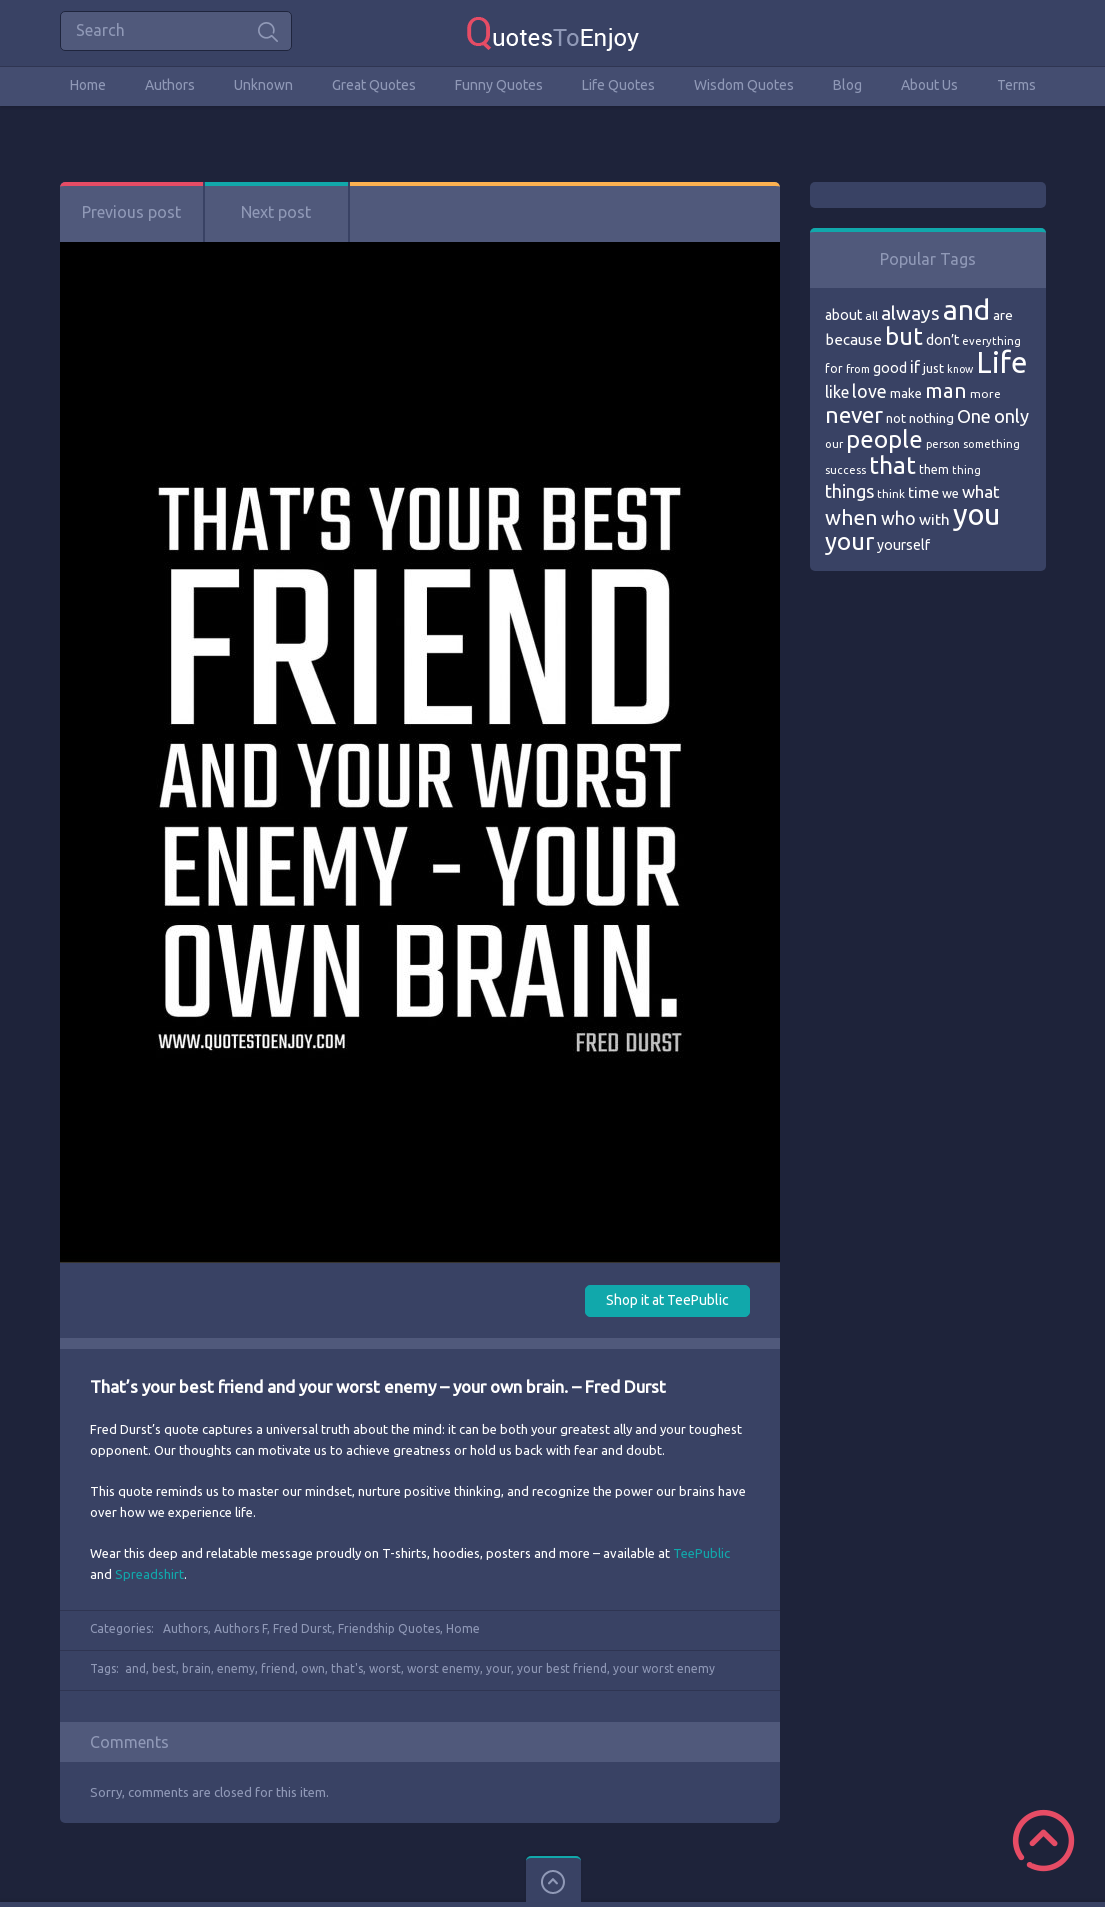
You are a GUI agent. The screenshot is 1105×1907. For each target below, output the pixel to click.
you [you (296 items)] (976, 514)
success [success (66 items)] (845, 470)
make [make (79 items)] (906, 393)
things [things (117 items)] (849, 491)
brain (196, 1668)
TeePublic (701, 1553)
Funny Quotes (499, 85)
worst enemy (443, 1668)
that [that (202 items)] (892, 465)
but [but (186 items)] (904, 336)
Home (88, 85)
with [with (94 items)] (934, 519)
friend (278, 1668)
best (164, 1668)
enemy (236, 1668)
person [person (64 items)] (943, 444)
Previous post (131, 212)
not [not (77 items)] (896, 418)
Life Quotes (618, 85)
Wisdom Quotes (744, 85)
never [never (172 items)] (854, 414)
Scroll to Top (1043, 1840)
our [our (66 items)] (834, 444)
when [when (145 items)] (851, 517)
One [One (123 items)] (974, 416)
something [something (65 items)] (991, 444)
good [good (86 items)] (890, 368)
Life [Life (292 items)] (1001, 362)
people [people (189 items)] (884, 439)
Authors (170, 85)
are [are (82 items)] (1003, 315)
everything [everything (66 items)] (991, 341)
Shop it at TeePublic (667, 1300)
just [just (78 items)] (933, 368)
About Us (929, 85)
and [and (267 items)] (966, 309)
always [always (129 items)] (910, 313)
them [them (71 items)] (934, 469)
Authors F (240, 1628)
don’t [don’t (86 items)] (942, 340)
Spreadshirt (149, 1574)
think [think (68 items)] (891, 493)
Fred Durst (302, 1628)
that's (347, 1668)
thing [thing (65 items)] (966, 470)
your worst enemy (664, 1668)
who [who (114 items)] (898, 518)
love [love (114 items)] (869, 391)
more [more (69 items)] (985, 393)
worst (385, 1668)
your (498, 1668)
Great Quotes (374, 85)
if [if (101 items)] (915, 367)
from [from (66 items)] (858, 369)
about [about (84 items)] (843, 315)
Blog (847, 85)
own (313, 1668)
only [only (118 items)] (1011, 416)
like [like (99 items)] (837, 392)
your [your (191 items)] (849, 541)
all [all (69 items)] (871, 315)
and (135, 1668)
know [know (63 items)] (960, 369)
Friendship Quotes (389, 1628)
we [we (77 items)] (950, 493)
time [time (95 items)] (923, 492)
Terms (1016, 85)
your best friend (562, 1668)
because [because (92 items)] (853, 339)
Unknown (263, 85)
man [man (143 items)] (946, 390)
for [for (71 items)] (834, 368)
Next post (276, 212)
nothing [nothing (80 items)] (931, 418)
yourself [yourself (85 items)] (903, 545)
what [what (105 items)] (981, 491)
